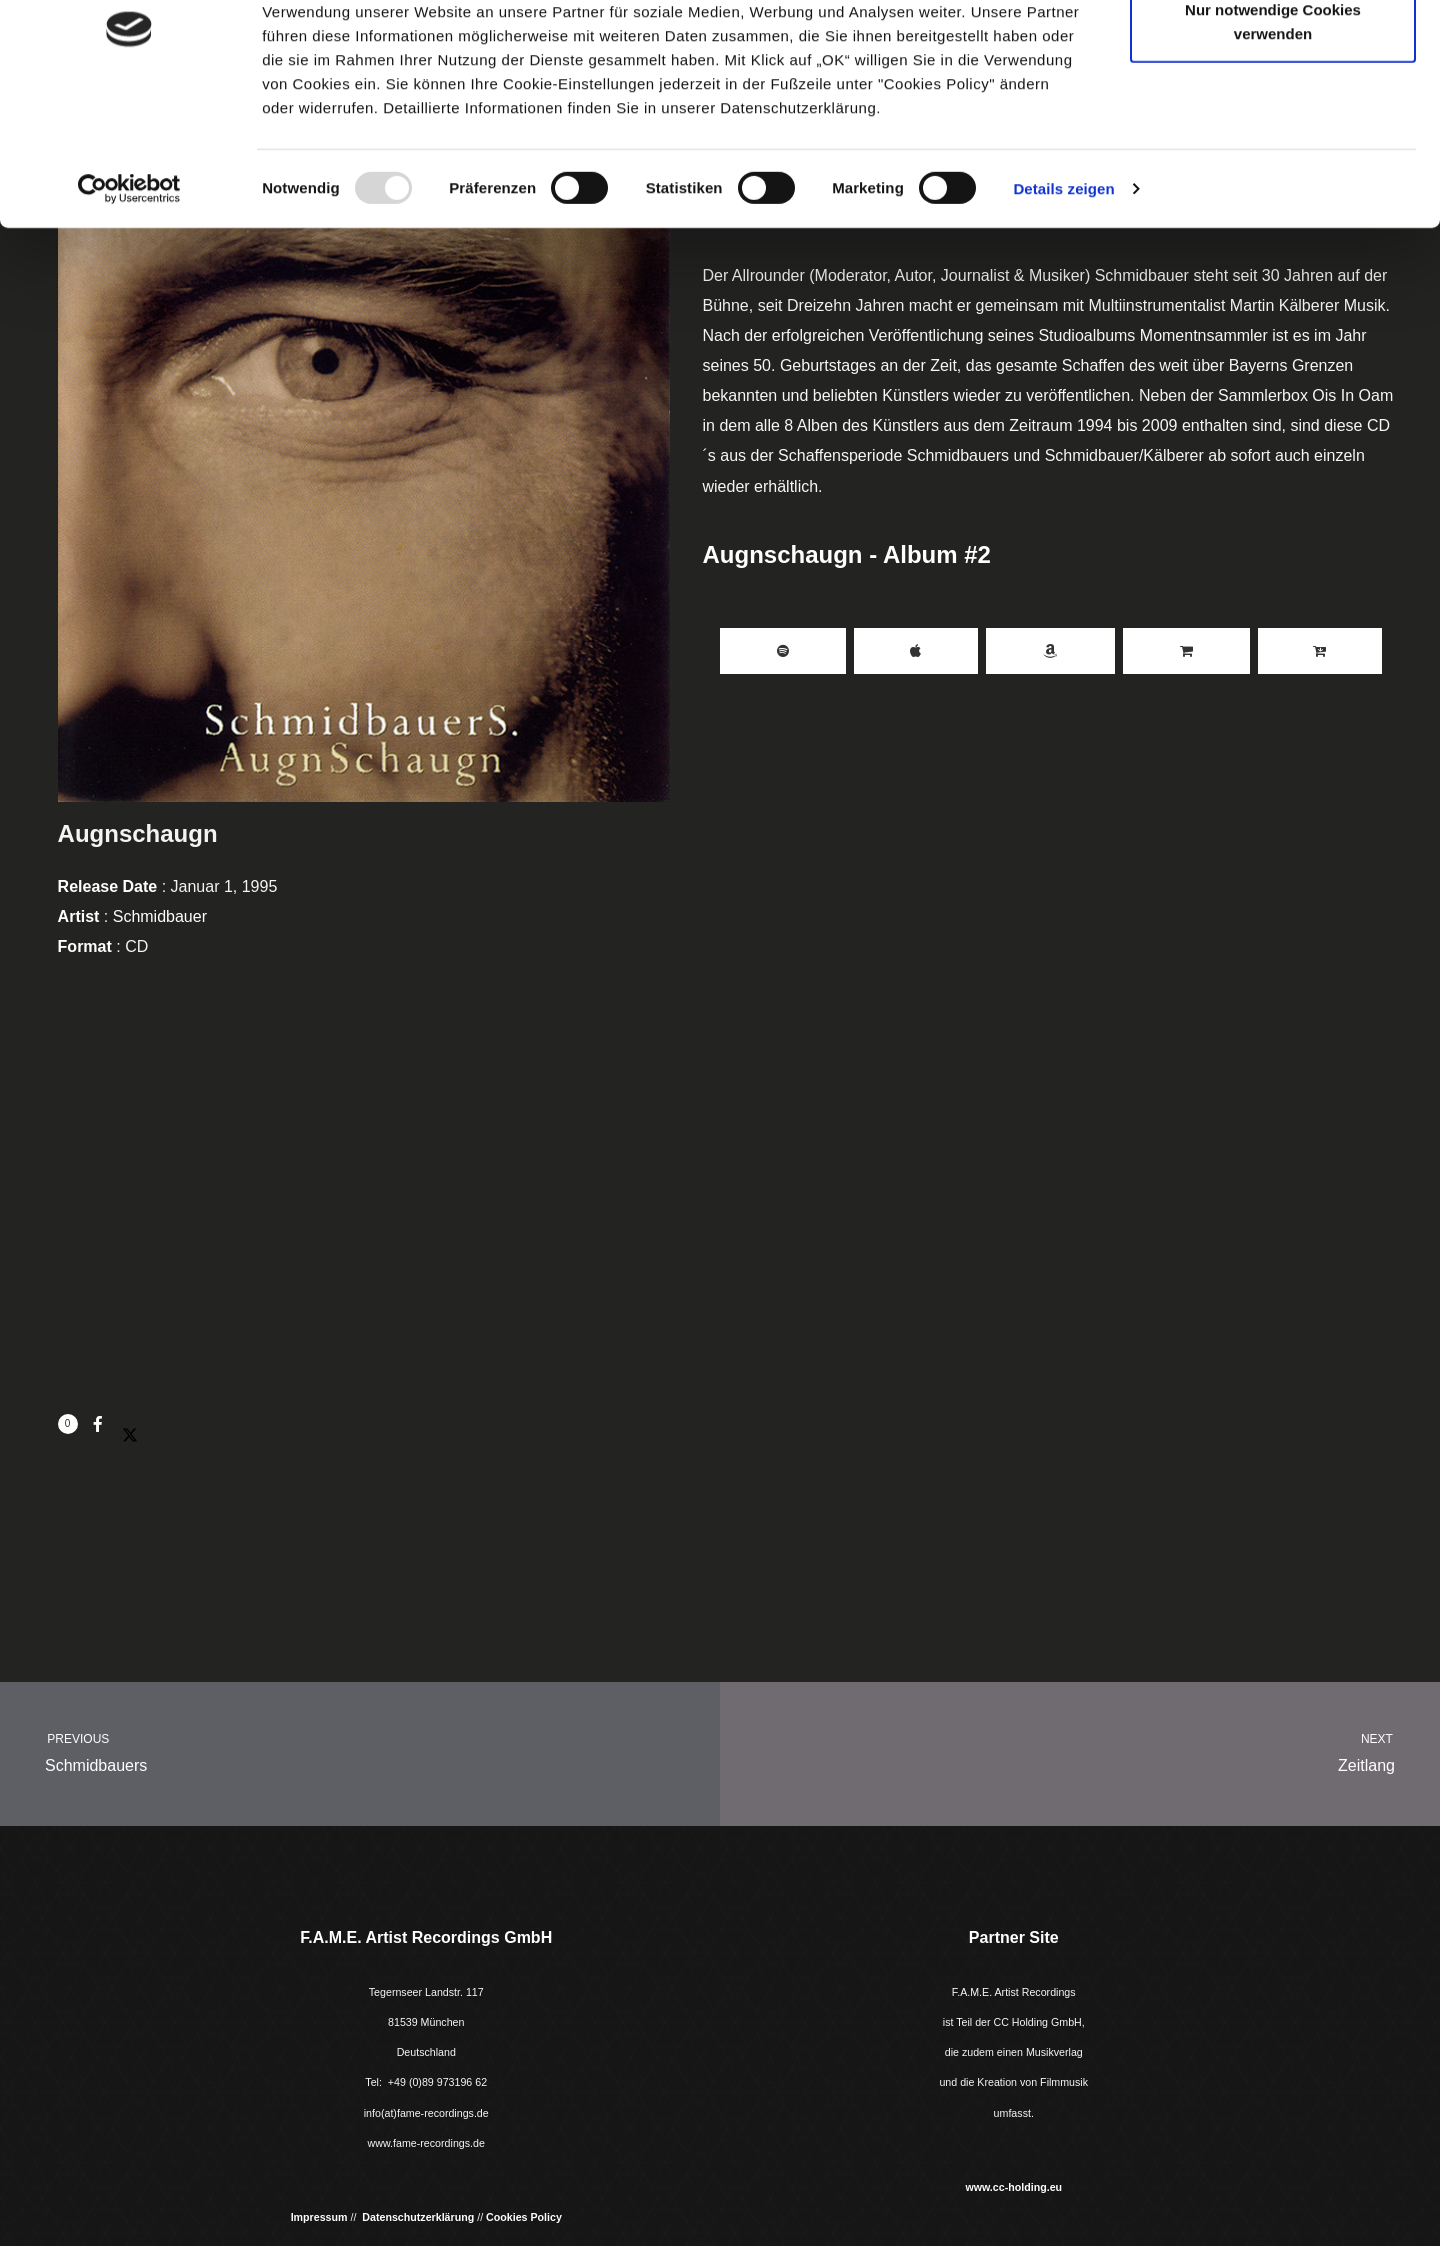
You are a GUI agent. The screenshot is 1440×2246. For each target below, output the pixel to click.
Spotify (783, 651)
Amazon (1050, 651)
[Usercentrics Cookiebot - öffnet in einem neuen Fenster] (129, 298)
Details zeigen (1063, 297)
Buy (1186, 651)
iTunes (916, 651)
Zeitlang (1098, 1750)
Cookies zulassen (1273, 52)
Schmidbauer (160, 916)
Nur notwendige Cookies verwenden (1273, 130)
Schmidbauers (342, 1750)
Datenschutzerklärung (418, 2217)
